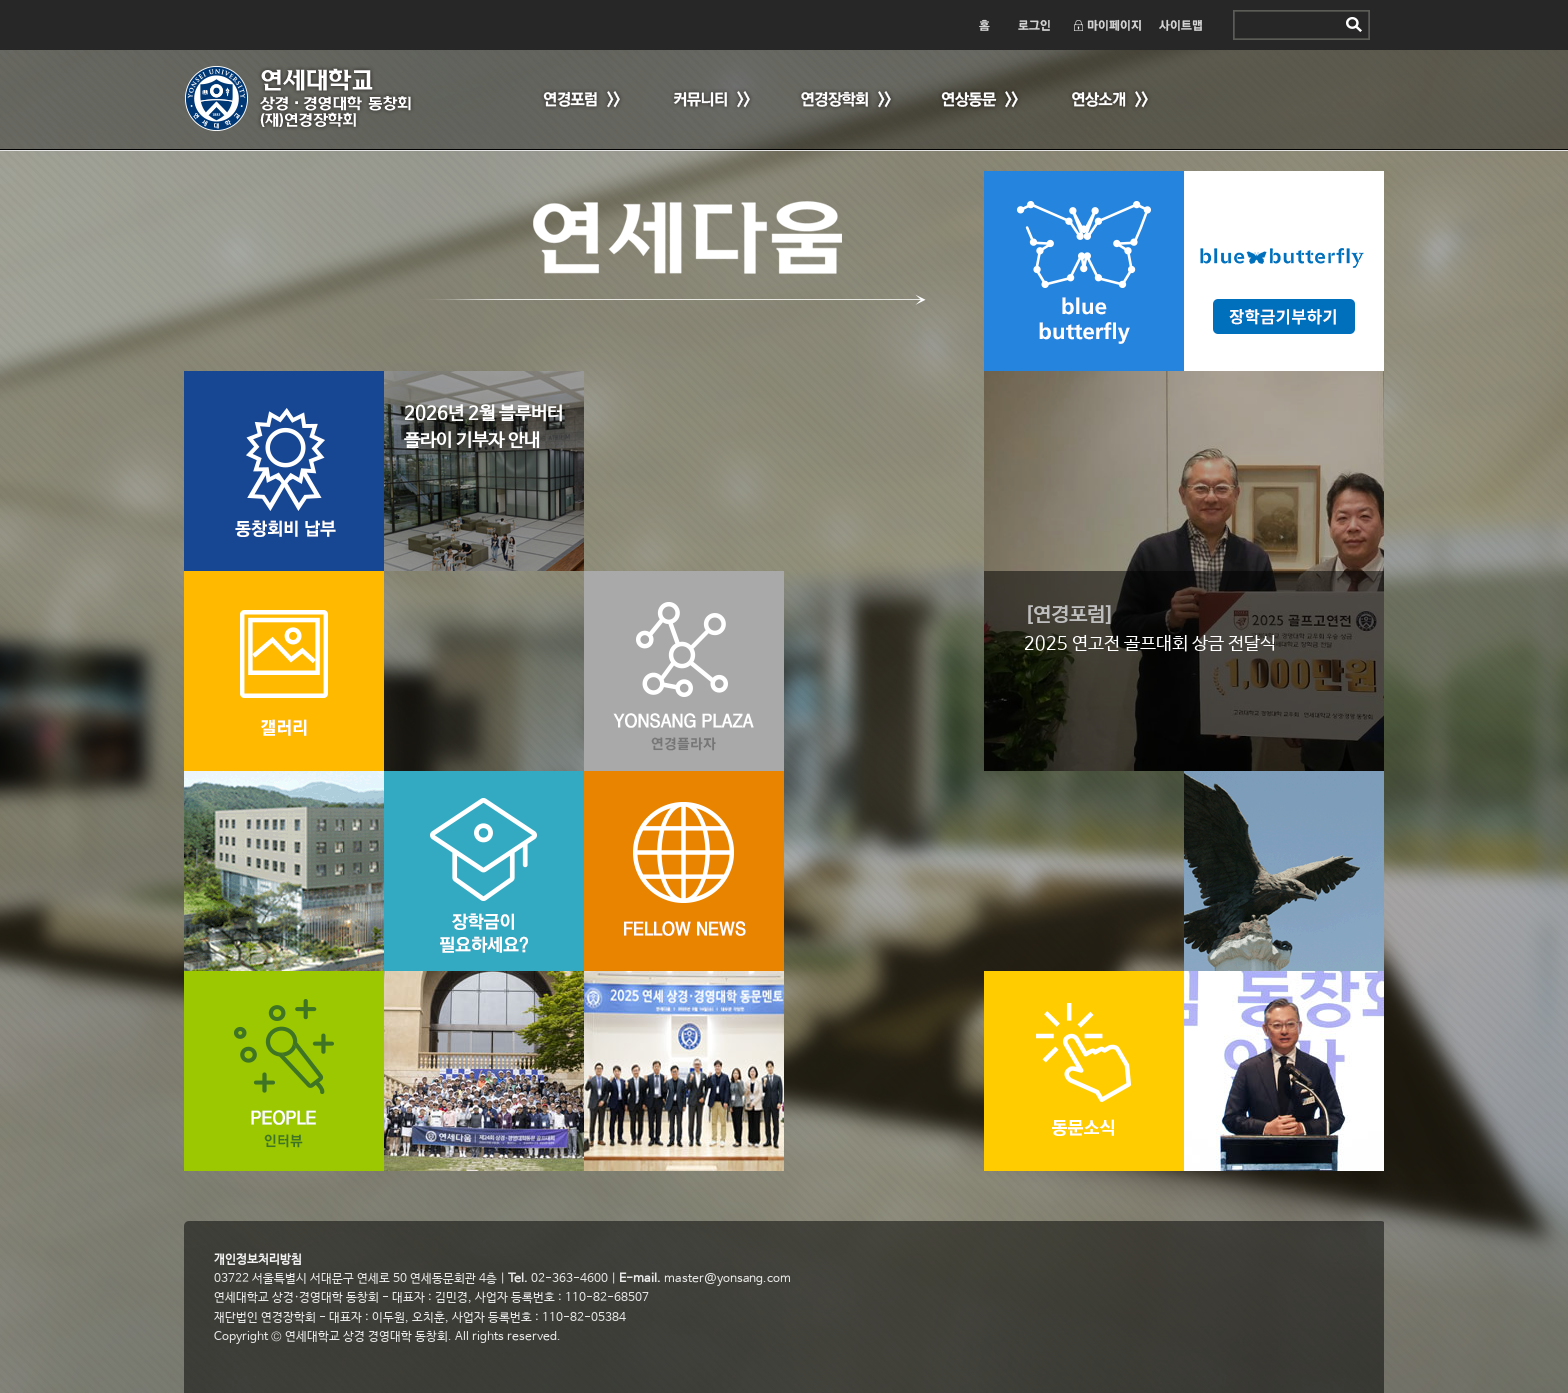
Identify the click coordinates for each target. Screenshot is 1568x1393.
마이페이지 (1106, 25)
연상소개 (1109, 100)
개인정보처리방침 (258, 1260)
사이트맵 (1181, 25)
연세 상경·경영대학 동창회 (309, 99)
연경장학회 (844, 100)
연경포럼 (579, 100)
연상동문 (979, 100)
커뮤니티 (709, 100)
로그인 (1033, 25)
